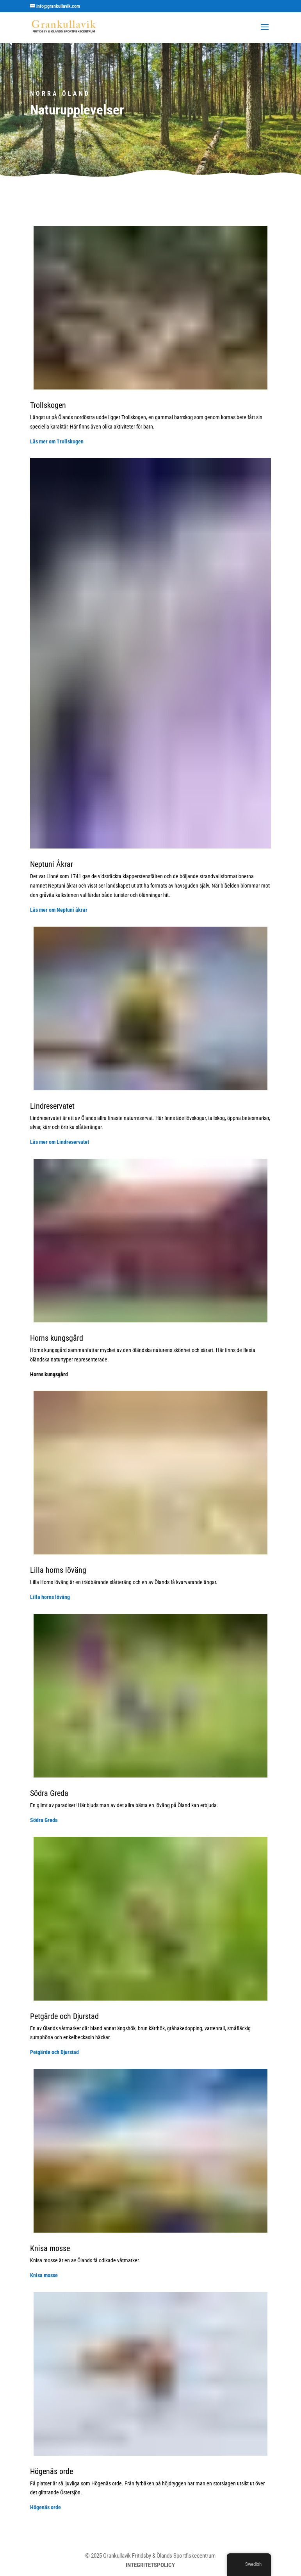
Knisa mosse (44, 2275)
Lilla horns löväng (50, 1597)
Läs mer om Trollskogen (57, 441)
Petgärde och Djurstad (54, 2052)
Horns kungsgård (49, 1374)
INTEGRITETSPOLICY (150, 2565)
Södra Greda (44, 1820)
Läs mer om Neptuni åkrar (58, 910)
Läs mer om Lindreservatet (59, 1142)
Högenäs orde (45, 2507)
